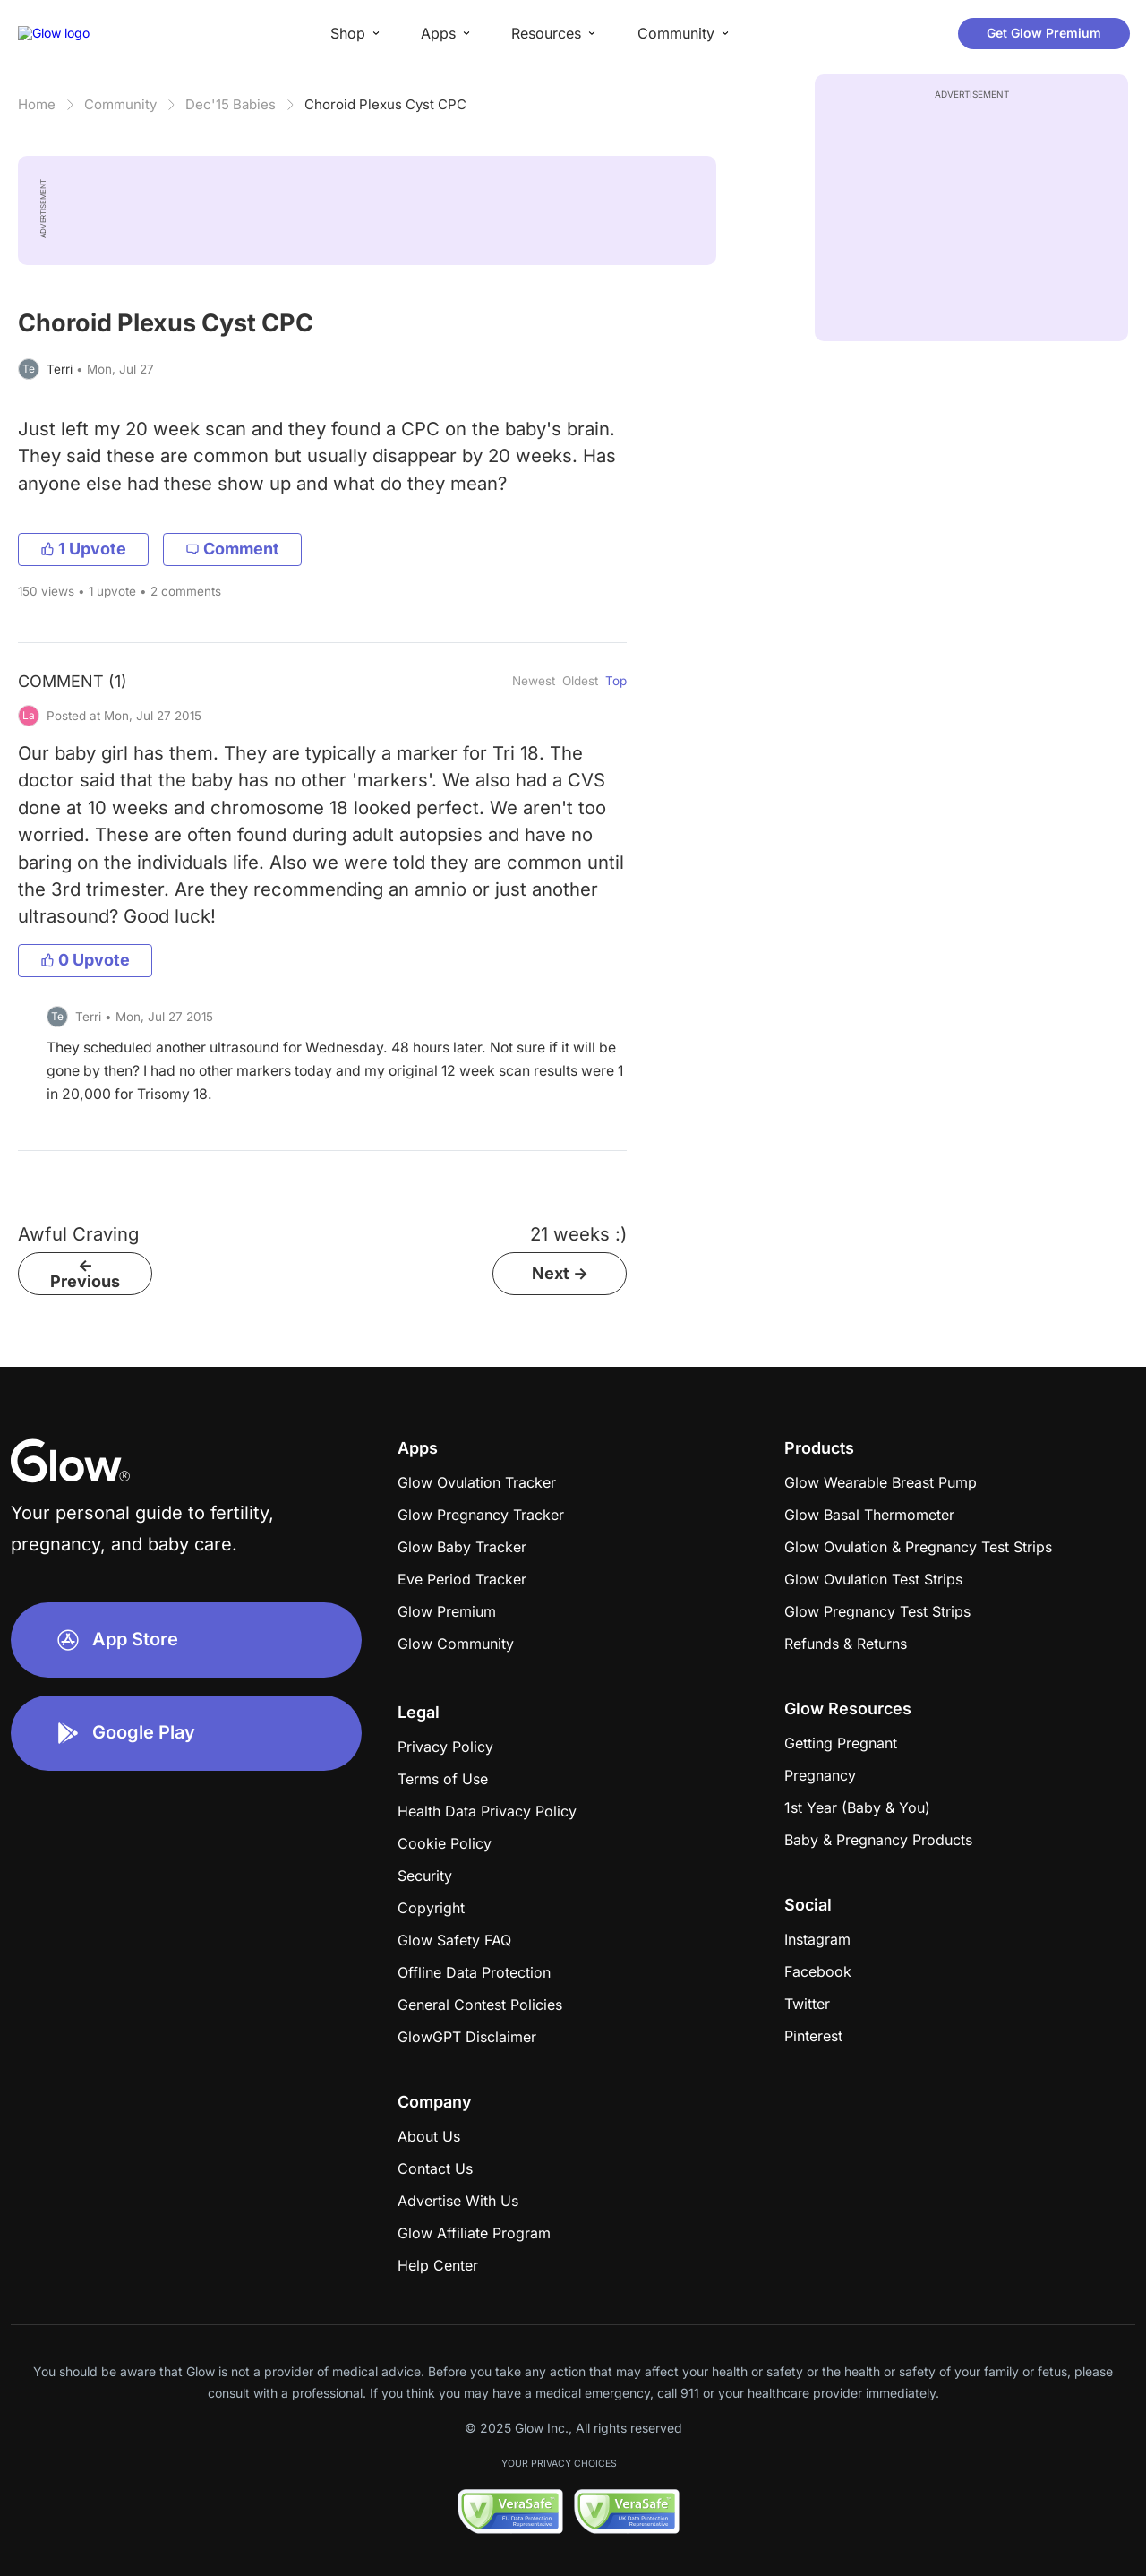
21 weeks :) (578, 1234)
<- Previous (85, 1273)
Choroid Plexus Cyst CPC (385, 104)
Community (120, 104)
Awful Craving (78, 1234)
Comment (232, 548)
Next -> (560, 1273)
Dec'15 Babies (230, 104)
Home (37, 104)
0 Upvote (85, 959)
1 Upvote (83, 548)
